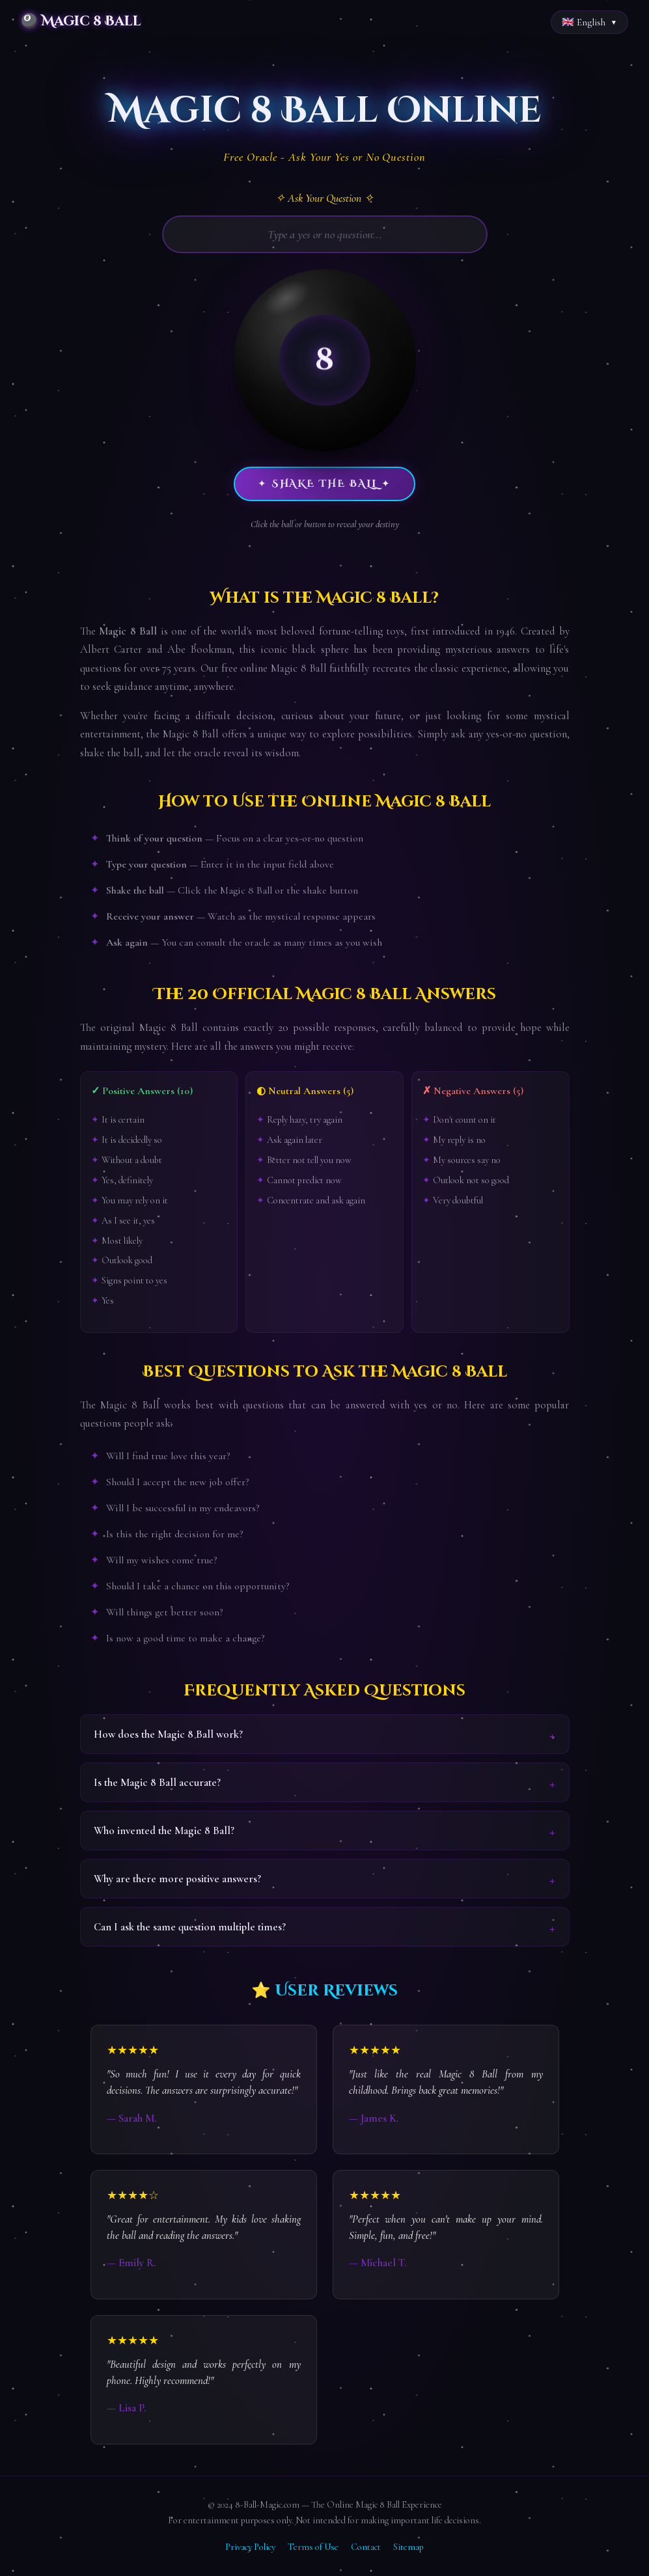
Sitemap (408, 2547)
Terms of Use (313, 2547)
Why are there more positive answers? (177, 1878)
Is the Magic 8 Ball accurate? (157, 1782)
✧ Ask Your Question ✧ (324, 198)
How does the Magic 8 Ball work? (168, 1734)
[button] (325, 360)
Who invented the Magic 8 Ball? (164, 1830)
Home (20, 56)
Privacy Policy (250, 2547)
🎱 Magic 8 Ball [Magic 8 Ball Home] (81, 21)
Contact (366, 2547)
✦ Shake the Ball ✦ (324, 484)
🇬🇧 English (583, 22)
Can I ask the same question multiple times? (190, 1927)
